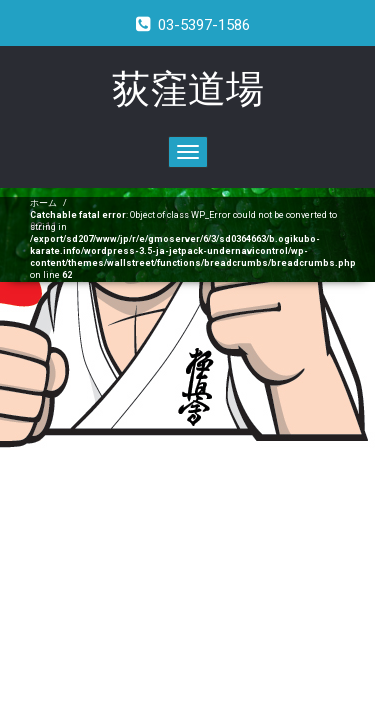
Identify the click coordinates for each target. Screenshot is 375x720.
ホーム (43, 203)
